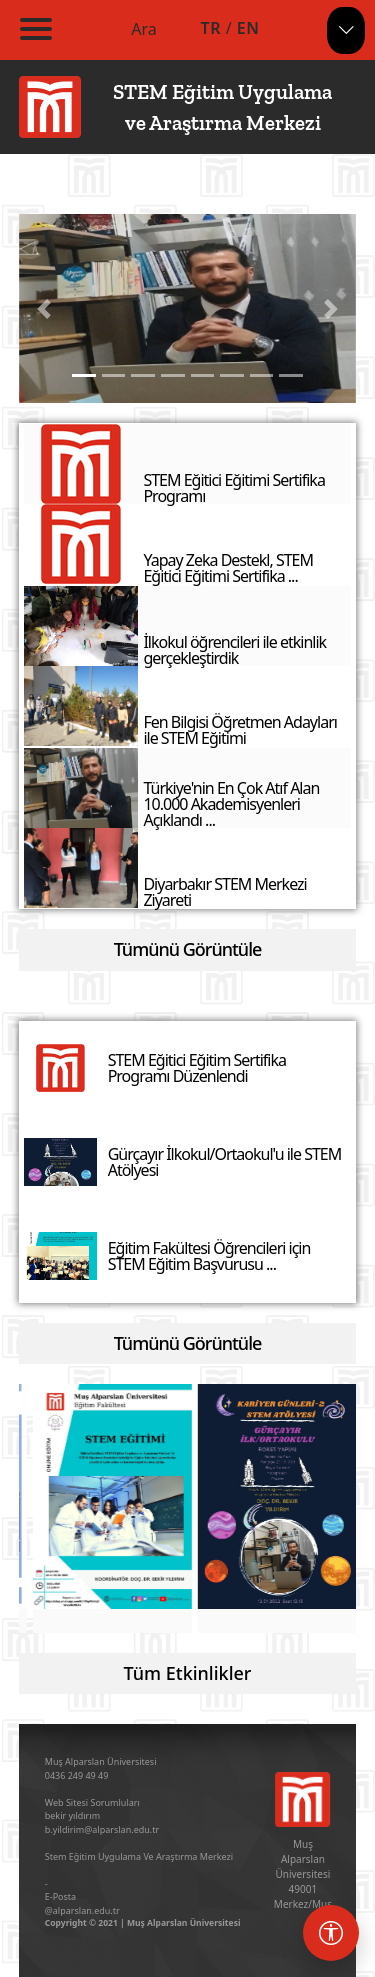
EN (248, 28)
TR (211, 28)
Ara (144, 29)
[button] (44, 308)
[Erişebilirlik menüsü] (331, 1933)
